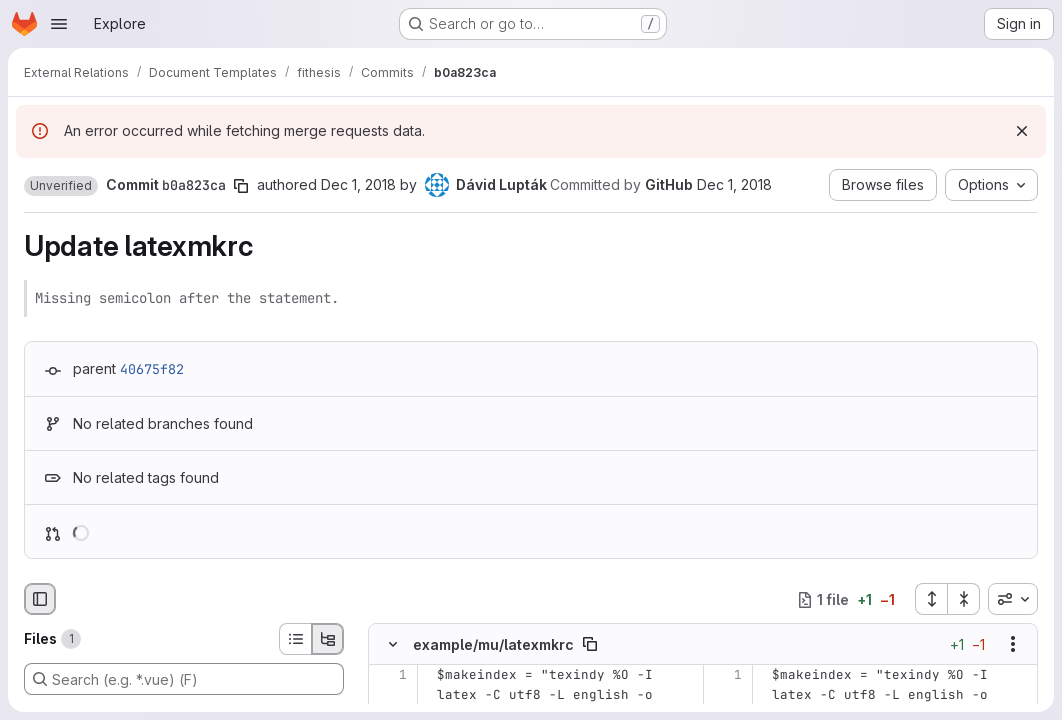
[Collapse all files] (964, 599)
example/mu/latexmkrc (493, 644)
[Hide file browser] (40, 599)
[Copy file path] (590, 644)
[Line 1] (390, 675)
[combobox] (1013, 599)
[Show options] (1013, 644)
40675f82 (152, 369)
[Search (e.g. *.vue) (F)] (184, 679)
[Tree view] (328, 639)
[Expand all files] (931, 599)
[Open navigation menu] (59, 24)
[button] (61, 186)
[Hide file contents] (393, 644)
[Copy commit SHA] (241, 186)
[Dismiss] (1022, 131)
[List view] (295, 639)
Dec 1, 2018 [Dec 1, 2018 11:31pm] (358, 184)
